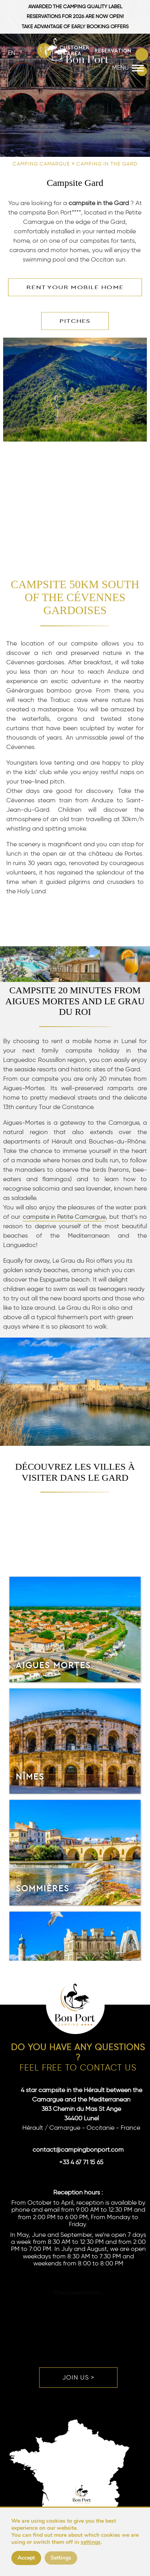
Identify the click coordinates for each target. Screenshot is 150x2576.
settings (91, 2542)
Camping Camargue (41, 164)
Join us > (78, 2377)
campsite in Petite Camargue (64, 1216)
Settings (61, 2557)
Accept (26, 2557)
